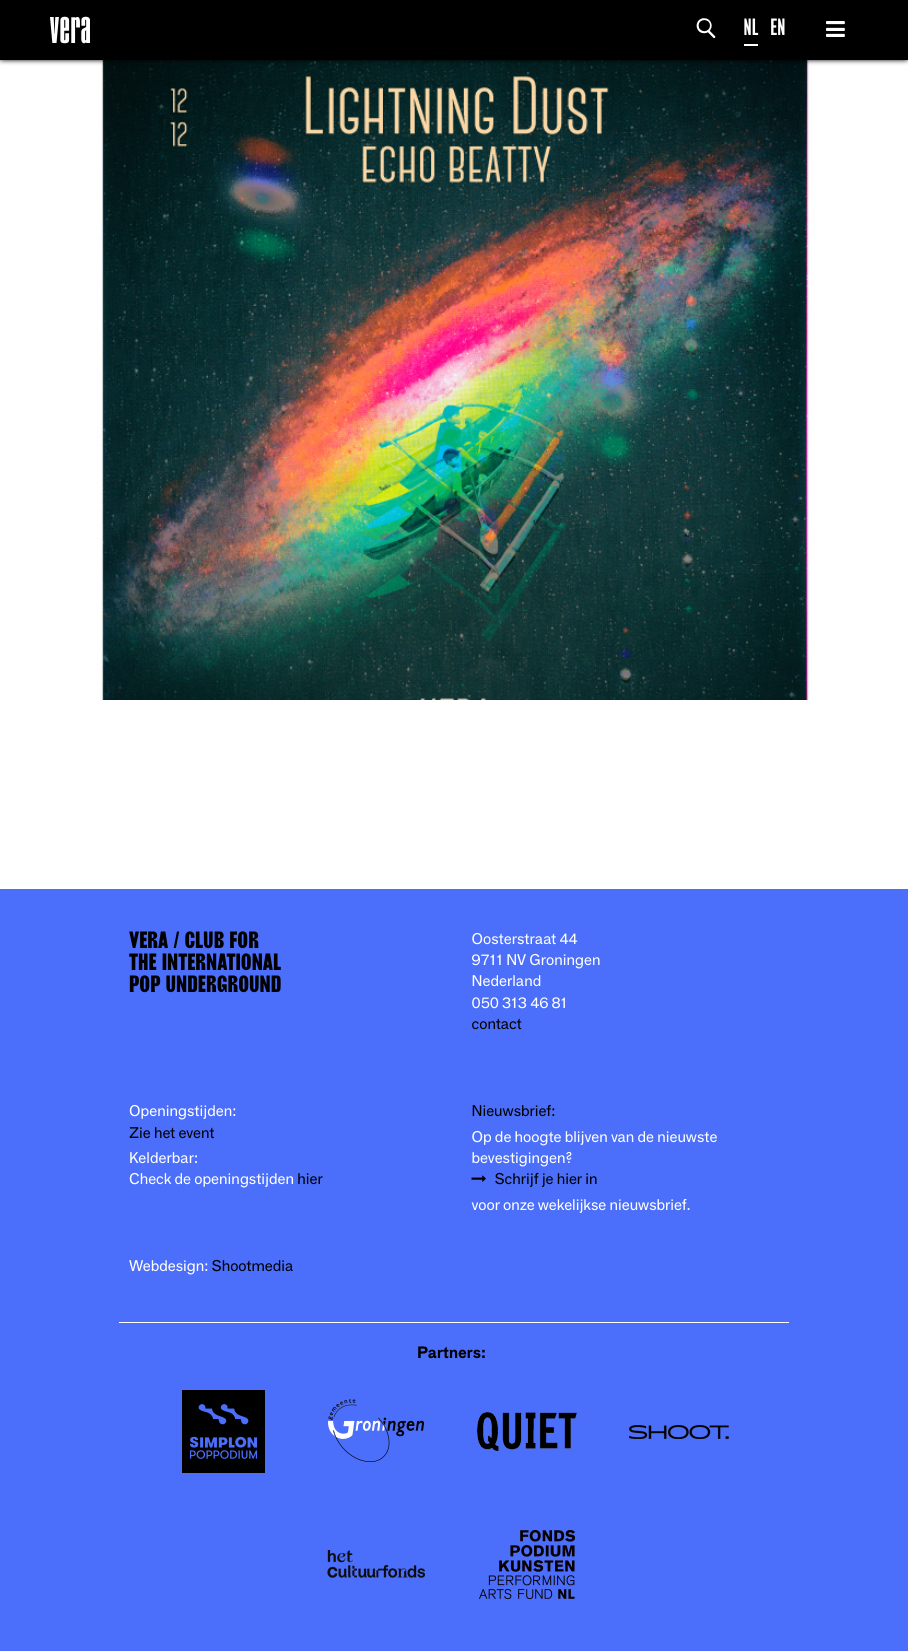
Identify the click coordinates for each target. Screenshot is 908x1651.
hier (309, 1179)
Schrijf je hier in (546, 1179)
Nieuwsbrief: (514, 1111)
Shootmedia (253, 1266)
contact (497, 1024)
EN (777, 27)
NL (751, 27)
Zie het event (171, 1133)
